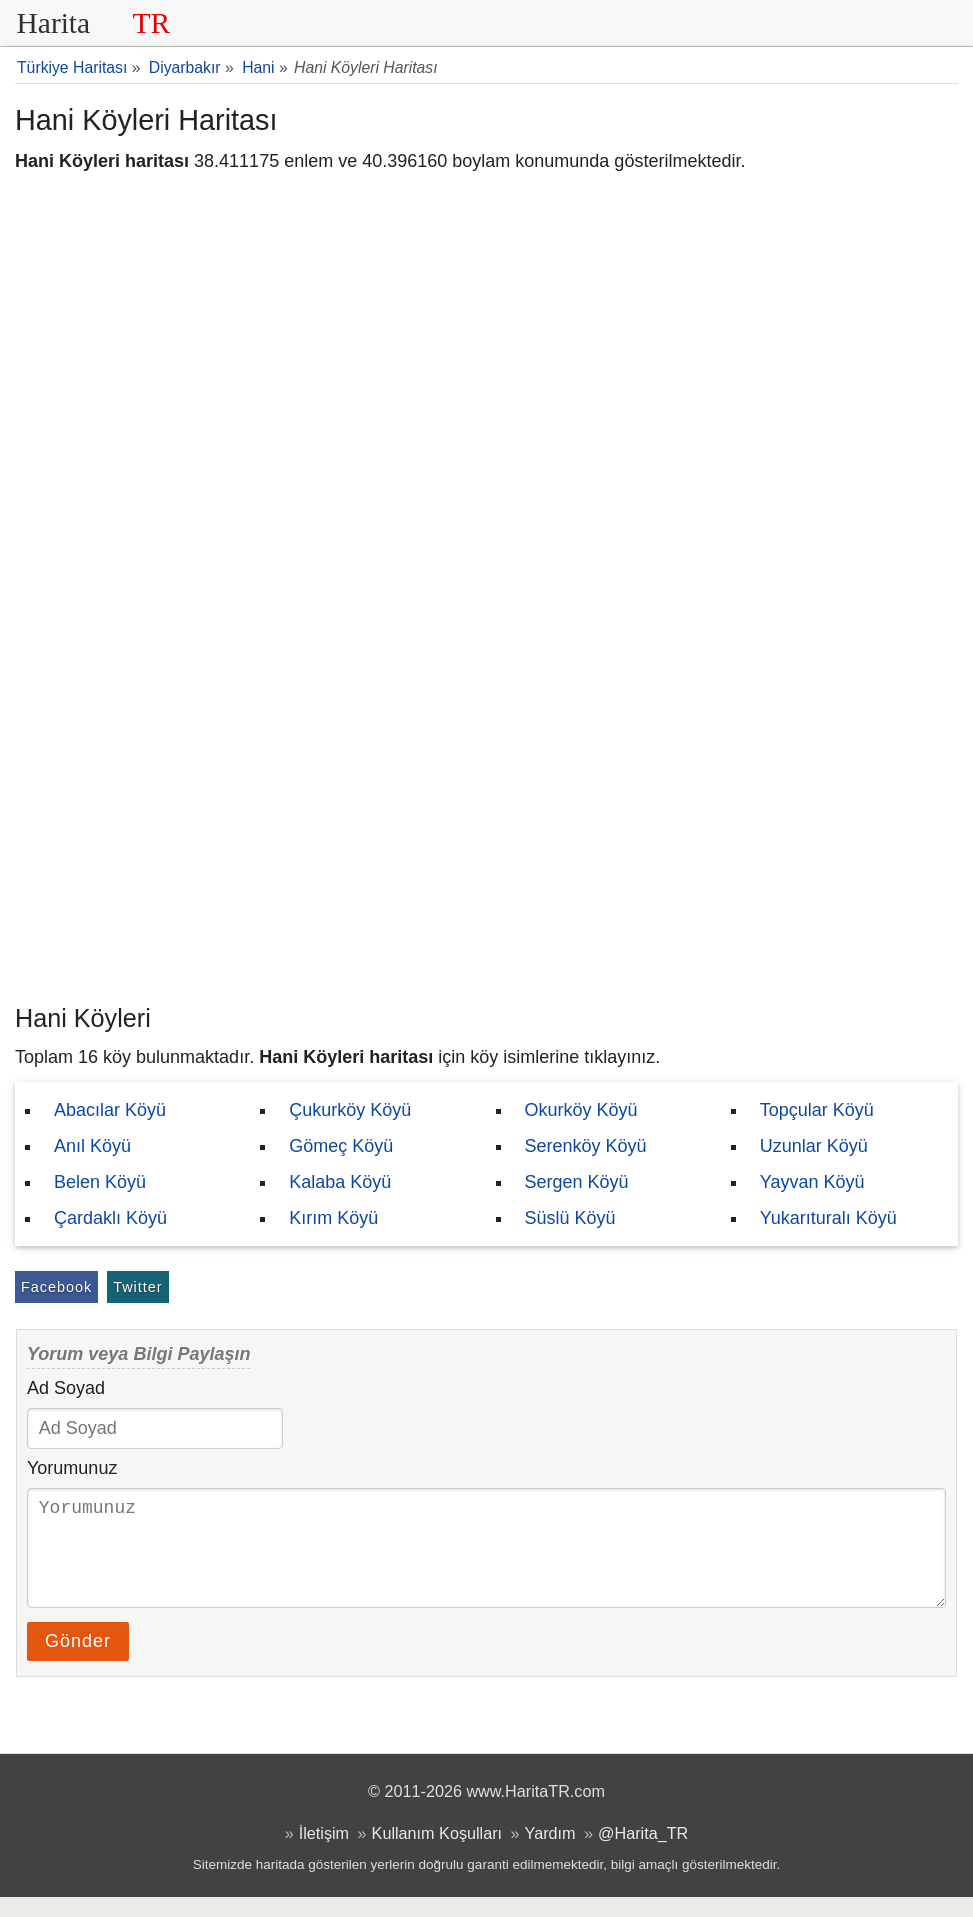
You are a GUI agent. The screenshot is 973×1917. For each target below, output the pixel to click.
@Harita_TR (643, 1853)
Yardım (550, 1853)
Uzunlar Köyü (814, 1146)
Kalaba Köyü (340, 1182)
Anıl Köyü (92, 1146)
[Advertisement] (486, 845)
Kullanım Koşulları (437, 1853)
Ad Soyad (66, 1388)
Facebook (56, 1287)
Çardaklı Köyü (110, 1218)
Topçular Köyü (817, 1110)
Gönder (78, 1661)
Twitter (137, 1287)
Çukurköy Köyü (350, 1110)
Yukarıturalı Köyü (828, 1218)
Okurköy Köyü (581, 1110)
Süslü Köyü (570, 1218)
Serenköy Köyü (586, 1146)
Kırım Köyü (333, 1218)
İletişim (324, 1853)
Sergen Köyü (577, 1182)
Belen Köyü (100, 1182)
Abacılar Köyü (110, 1110)
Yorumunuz (72, 1468)
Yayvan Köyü (812, 1182)
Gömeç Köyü (341, 1146)
